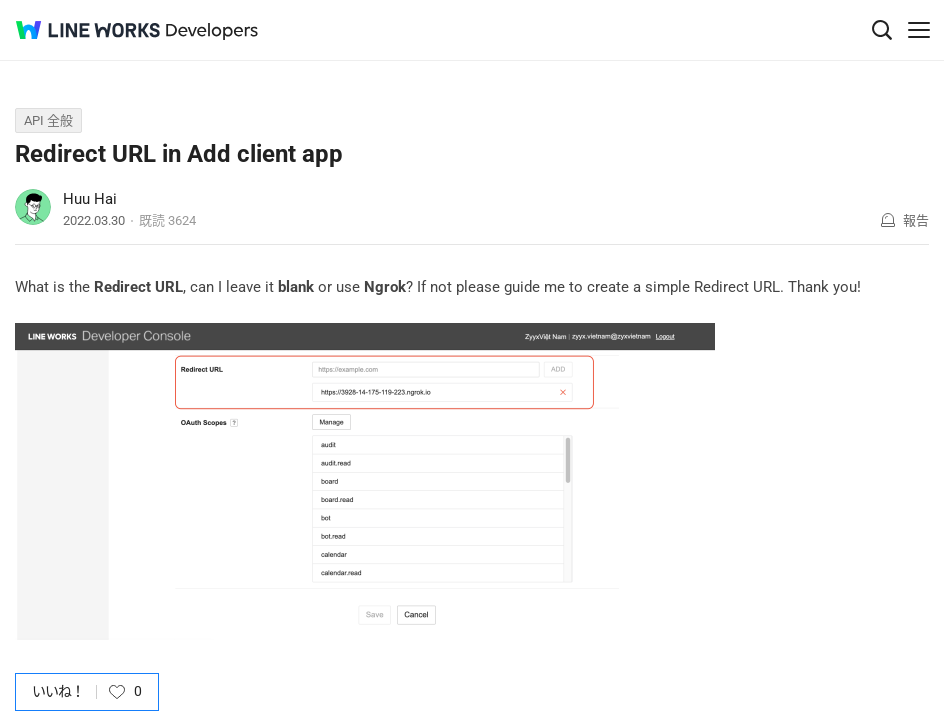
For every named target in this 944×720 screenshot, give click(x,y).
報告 (916, 220)
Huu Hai (90, 199)
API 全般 (48, 120)
